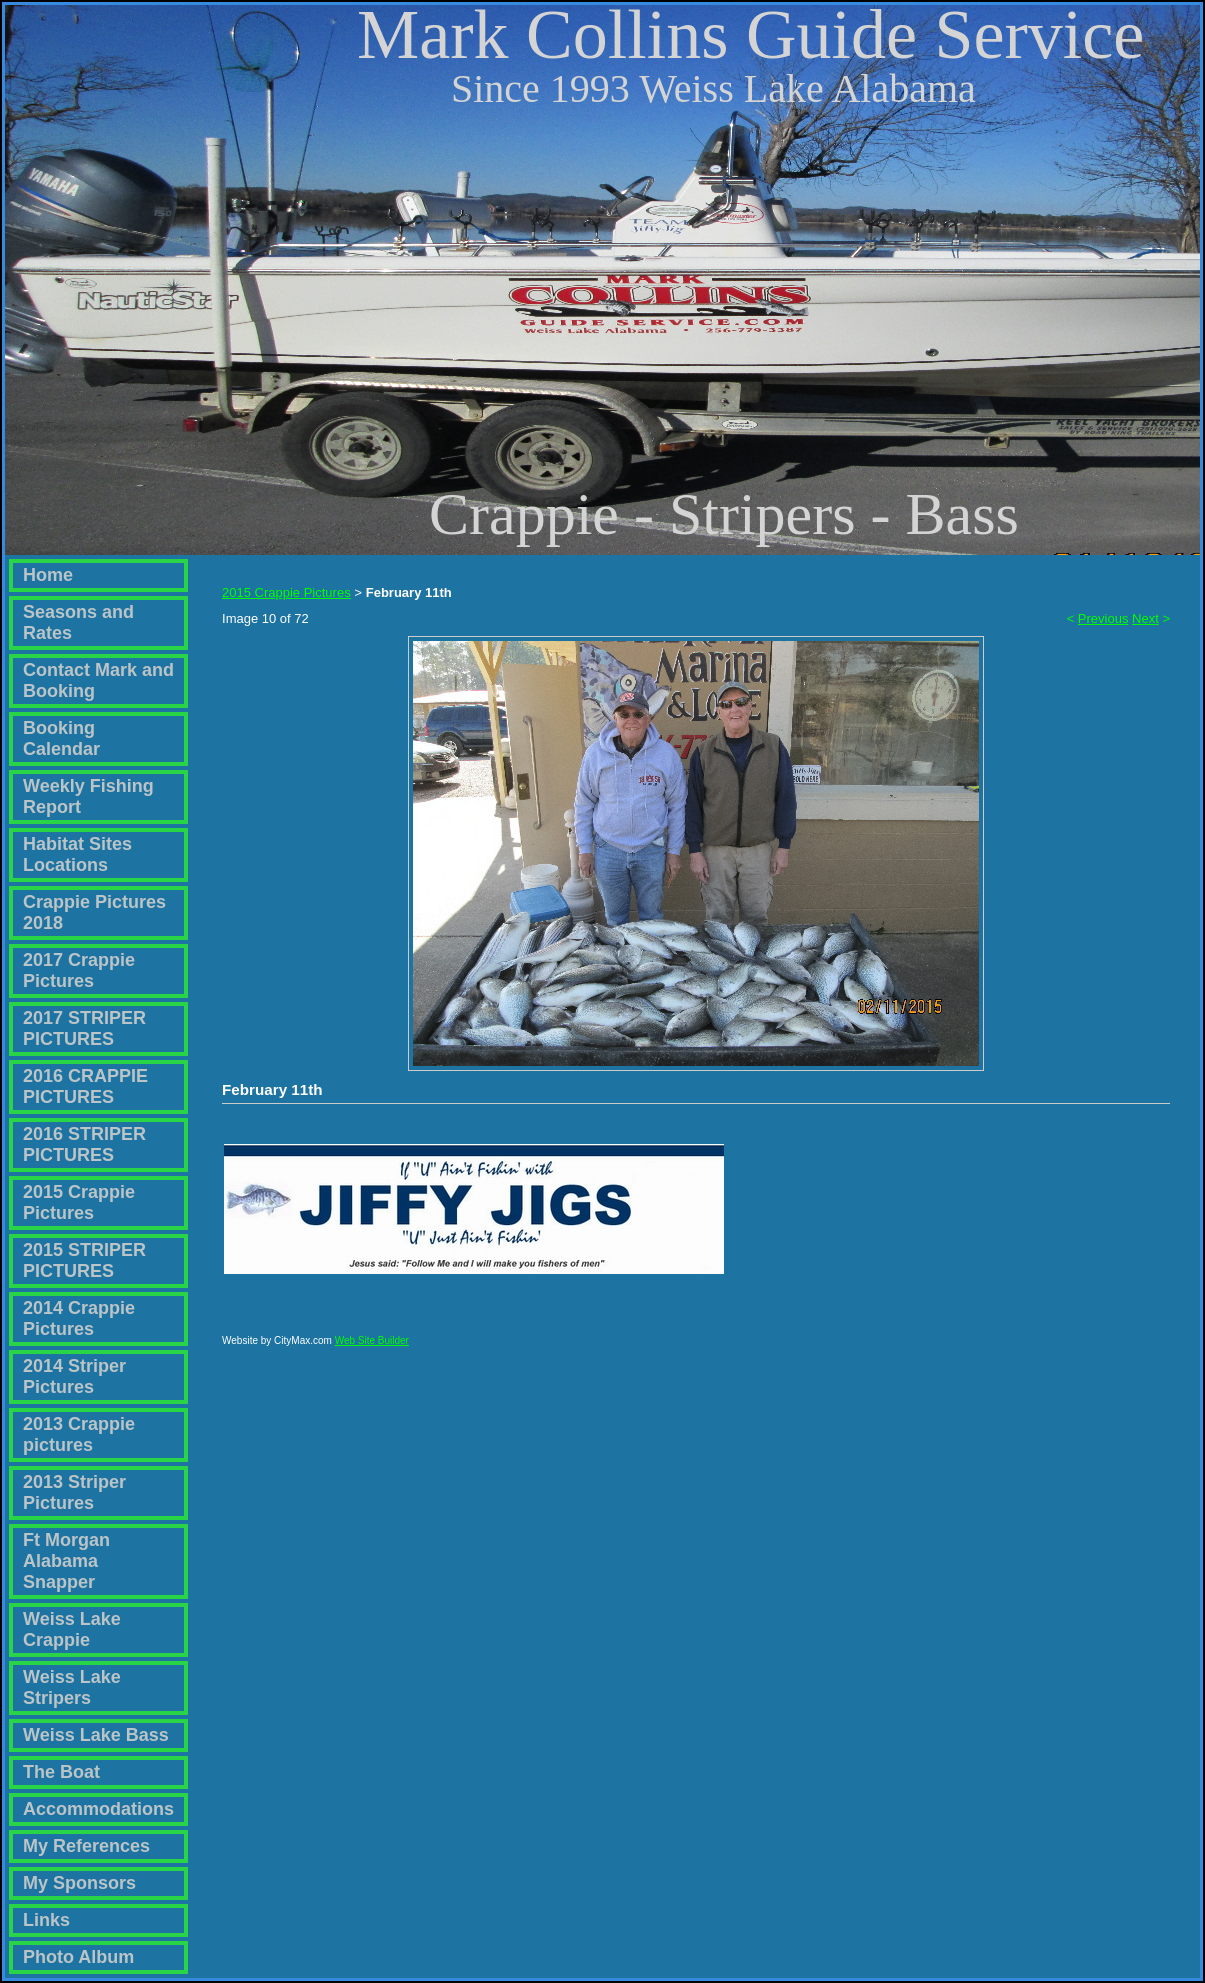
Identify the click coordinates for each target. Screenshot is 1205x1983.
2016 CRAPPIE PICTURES (85, 1086)
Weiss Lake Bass (96, 1735)
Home (48, 575)
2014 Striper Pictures (74, 1376)
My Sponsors (79, 1883)
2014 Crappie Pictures (79, 1318)
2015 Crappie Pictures (79, 1202)
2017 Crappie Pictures (79, 970)
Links (46, 1920)
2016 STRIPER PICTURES (84, 1144)
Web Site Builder (372, 1349)
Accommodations (98, 1809)
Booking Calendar (61, 738)
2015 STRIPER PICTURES (84, 1260)
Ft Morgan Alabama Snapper (66, 1561)
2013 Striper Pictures (74, 1492)
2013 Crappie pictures (79, 1434)
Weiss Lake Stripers (72, 1687)
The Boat (61, 1772)
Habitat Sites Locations (77, 854)
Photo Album (78, 1957)
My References (86, 1846)
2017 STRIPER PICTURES (84, 1028)
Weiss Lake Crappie (72, 1629)
